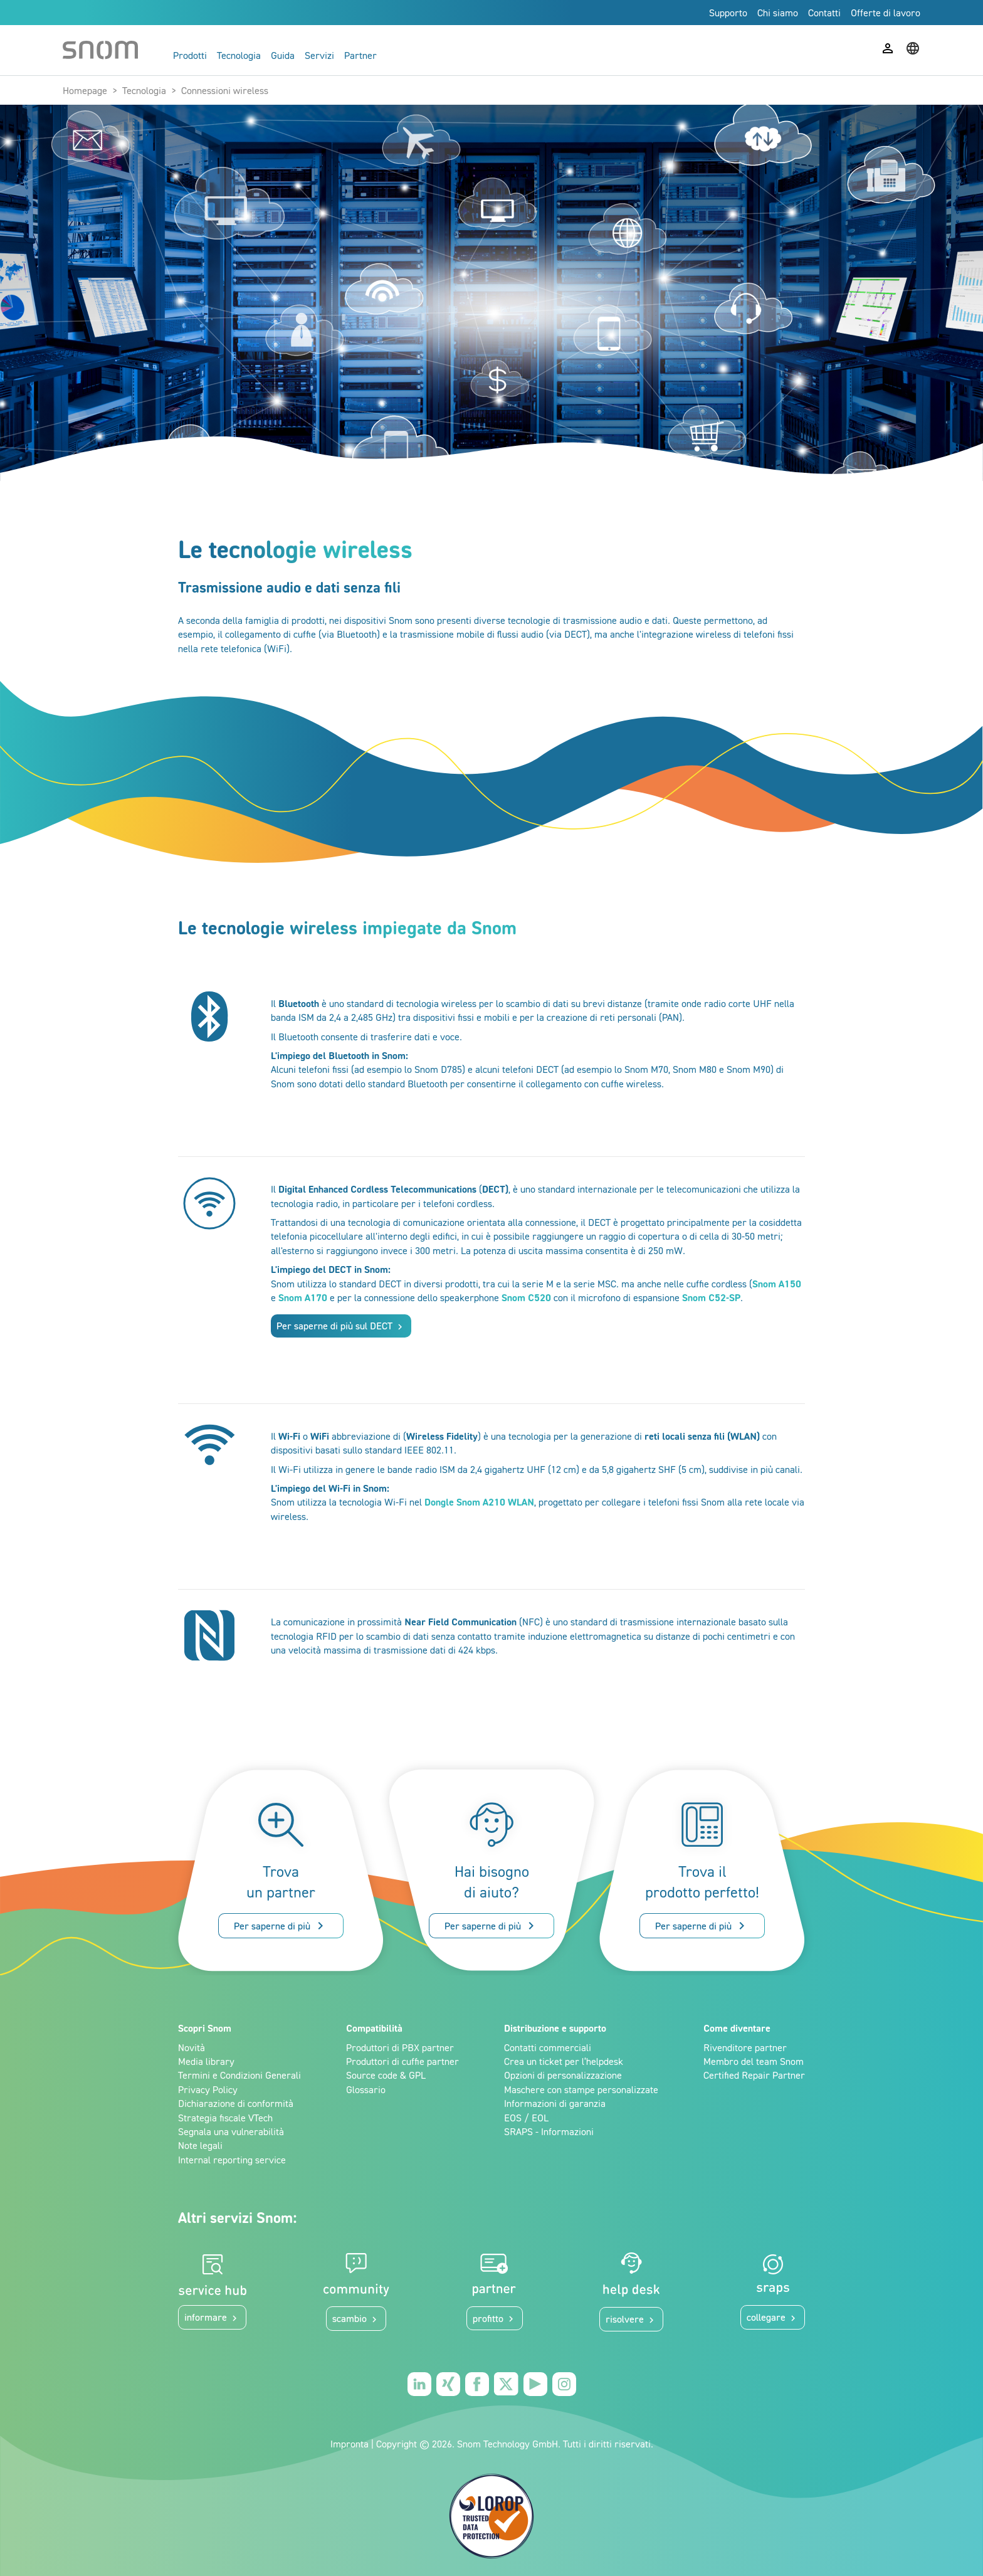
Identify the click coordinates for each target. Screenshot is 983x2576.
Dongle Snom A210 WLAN (479, 1502)
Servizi (319, 55)
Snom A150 (776, 1283)
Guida (283, 55)
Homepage (85, 90)
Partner (360, 55)
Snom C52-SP (711, 1297)
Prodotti (190, 55)
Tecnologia (239, 55)
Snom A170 (302, 1297)
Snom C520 (526, 1297)
